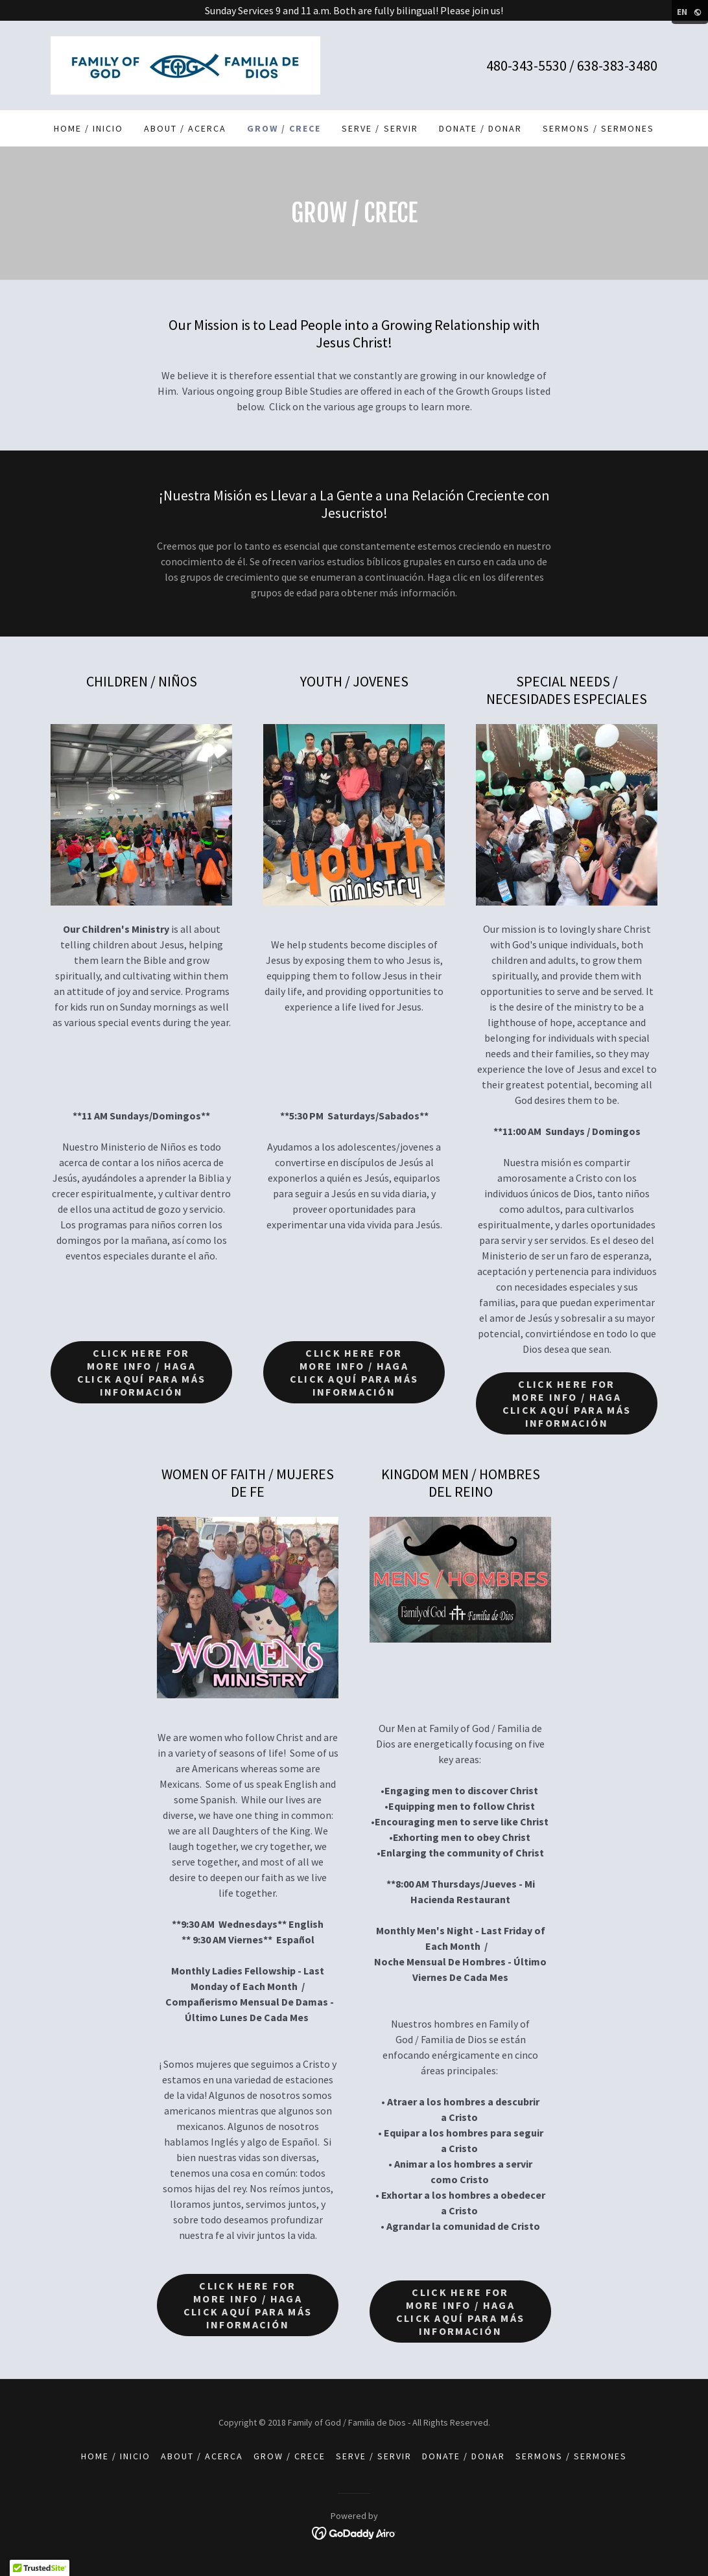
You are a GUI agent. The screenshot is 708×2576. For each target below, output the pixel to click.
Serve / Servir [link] (380, 128)
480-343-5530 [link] (526, 65)
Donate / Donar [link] (480, 128)
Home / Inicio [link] (88, 128)
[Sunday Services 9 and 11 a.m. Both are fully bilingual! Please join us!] (354, 10)
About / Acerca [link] (185, 128)
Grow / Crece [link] (284, 128)
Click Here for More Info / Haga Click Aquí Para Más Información (141, 1372)
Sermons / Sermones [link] (598, 128)
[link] (185, 64)
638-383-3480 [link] (617, 65)
